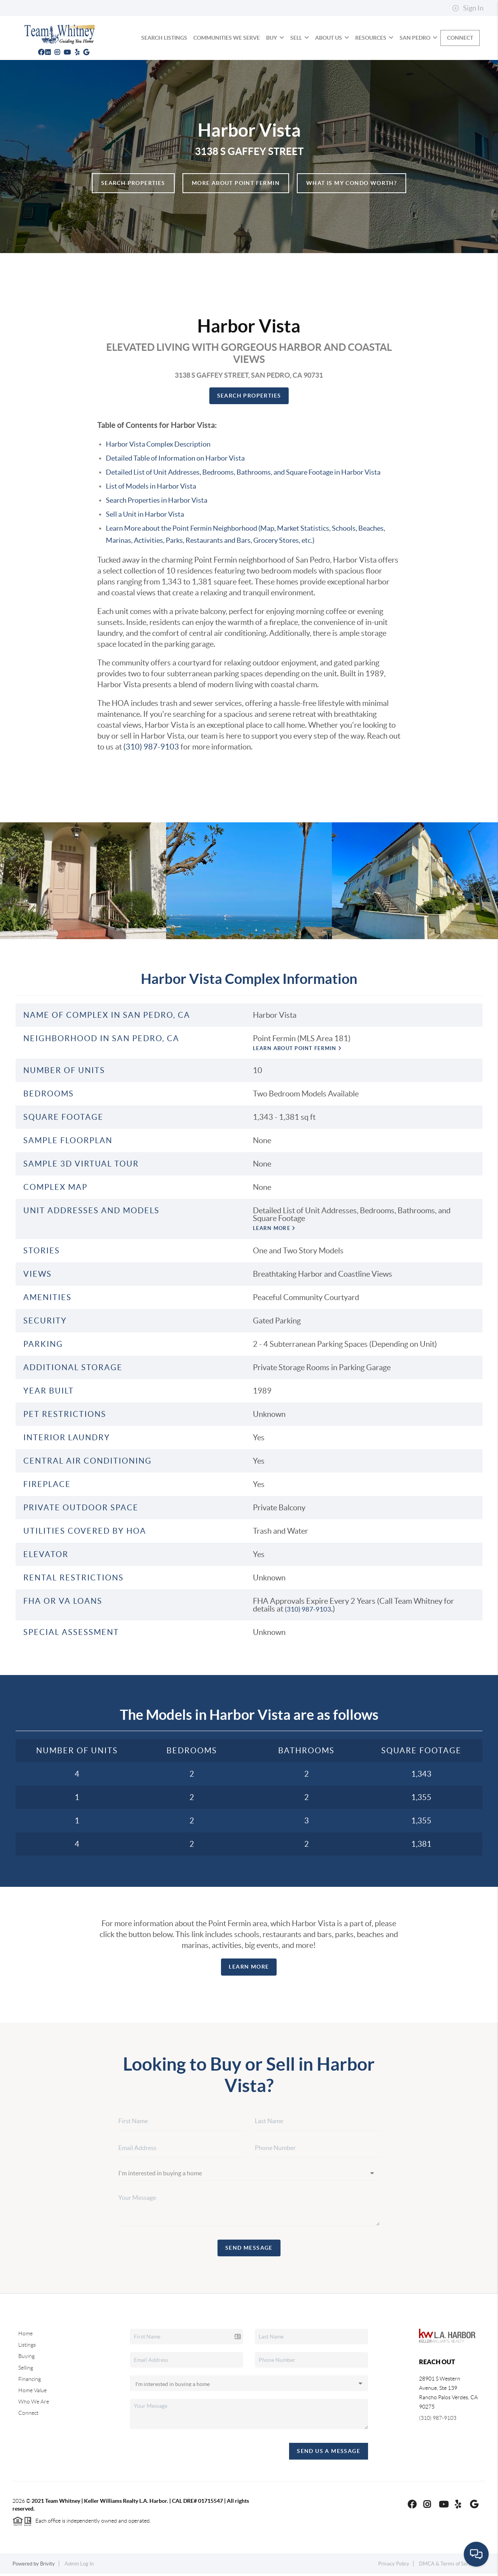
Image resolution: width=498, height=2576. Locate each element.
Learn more (278, 1231)
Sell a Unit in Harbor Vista (145, 514)
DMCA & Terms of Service (448, 2566)
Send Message (249, 2250)
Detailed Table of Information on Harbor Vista (175, 458)
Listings (27, 2347)
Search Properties (133, 183)
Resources (374, 38)
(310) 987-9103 (151, 747)
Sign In (468, 8)
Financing (29, 2381)
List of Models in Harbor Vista (151, 486)
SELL (299, 38)
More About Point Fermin (236, 183)
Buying (26, 2359)
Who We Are (33, 2404)
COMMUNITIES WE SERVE (226, 38)
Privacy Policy (393, 2566)
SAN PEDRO (418, 38)
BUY (275, 38)
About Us (332, 38)
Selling (25, 2370)
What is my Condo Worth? (351, 183)
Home (25, 2336)
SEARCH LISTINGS (164, 38)
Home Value (32, 2392)
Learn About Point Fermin (307, 1049)
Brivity (47, 2566)
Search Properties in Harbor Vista (156, 500)
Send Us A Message (328, 2453)
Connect (460, 38)
